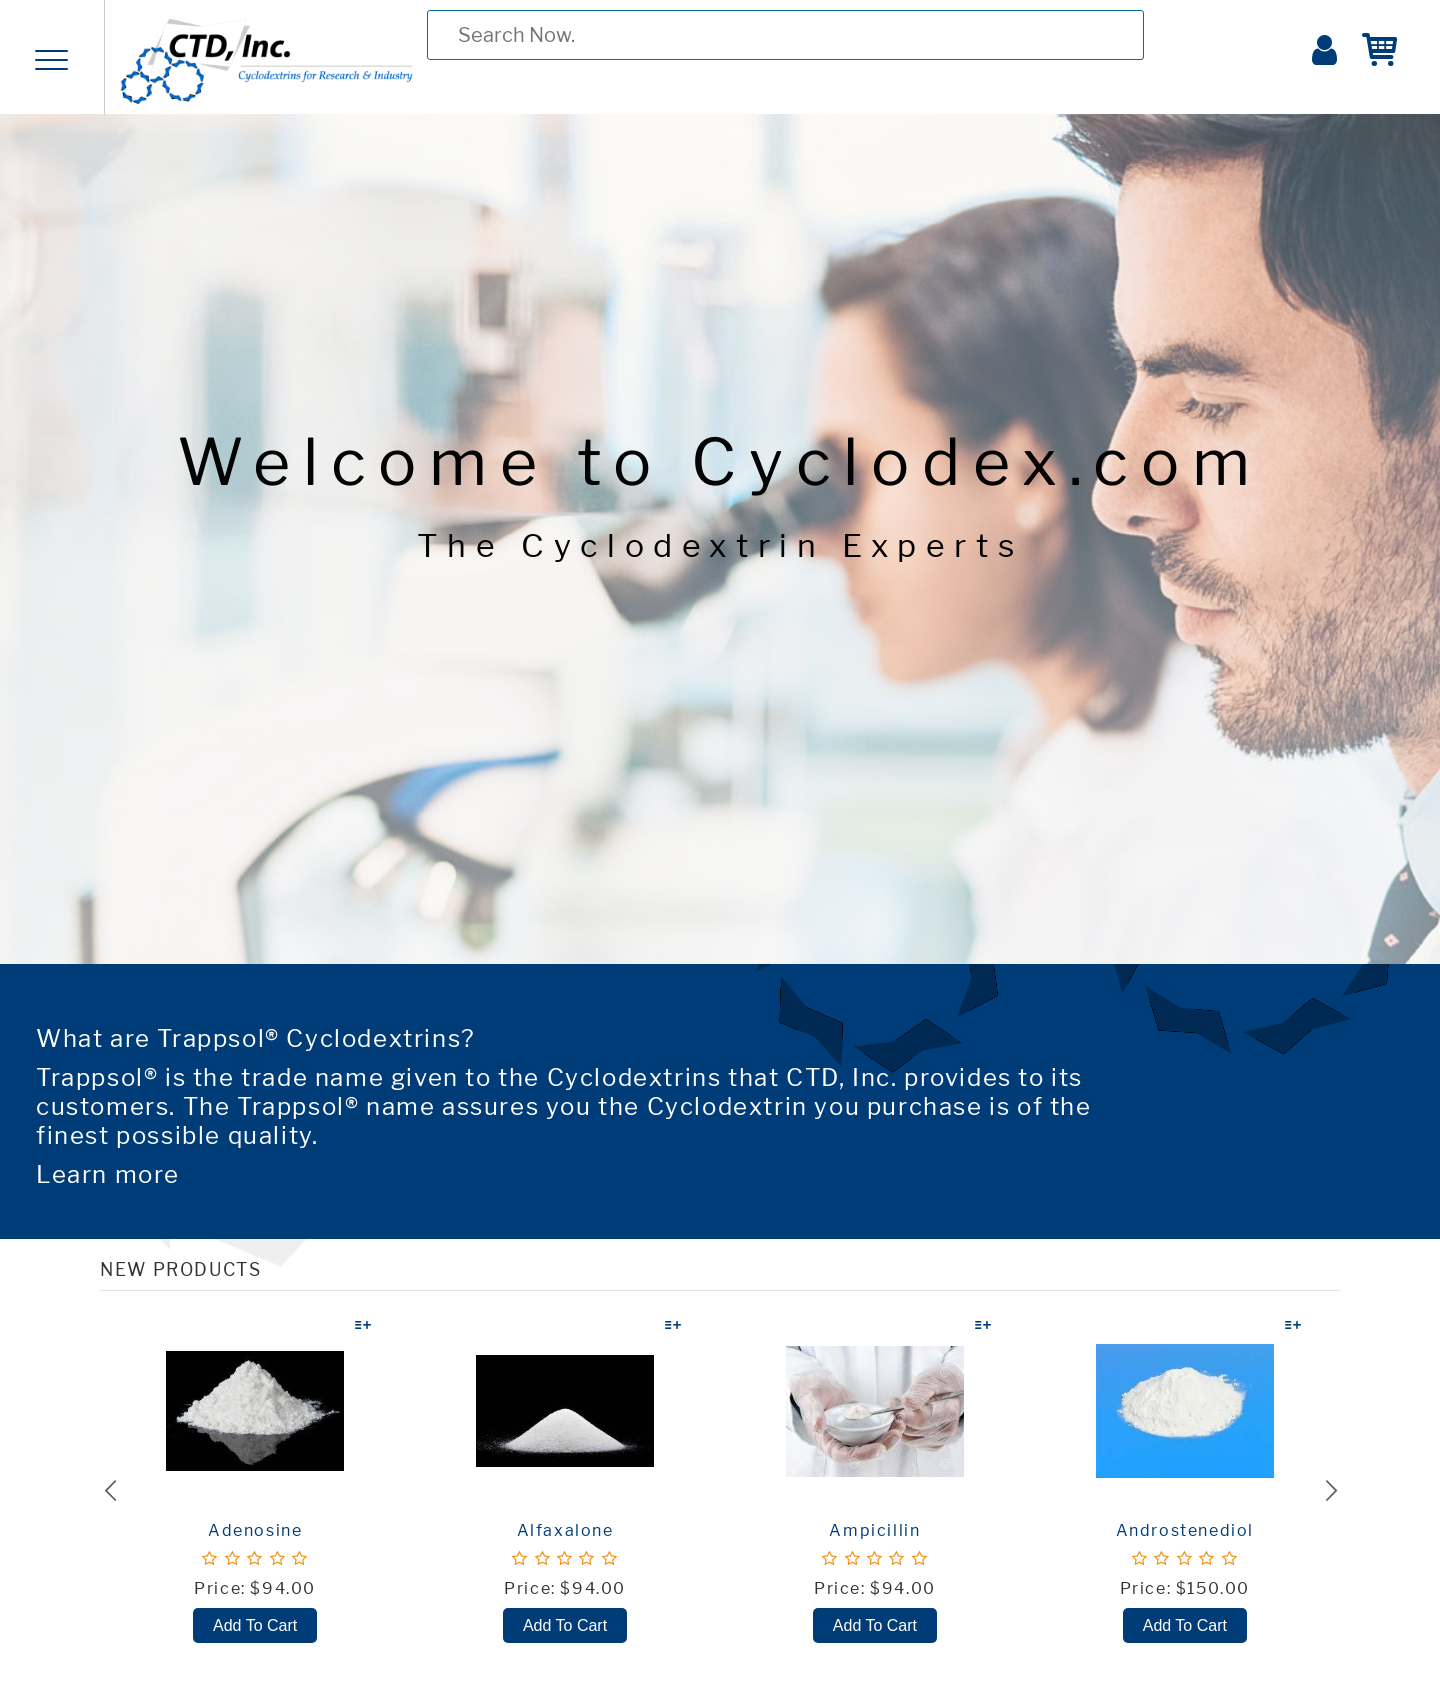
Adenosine (255, 1530)
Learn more (108, 1174)
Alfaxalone (565, 1530)
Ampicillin (874, 1530)
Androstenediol (1185, 1530)
